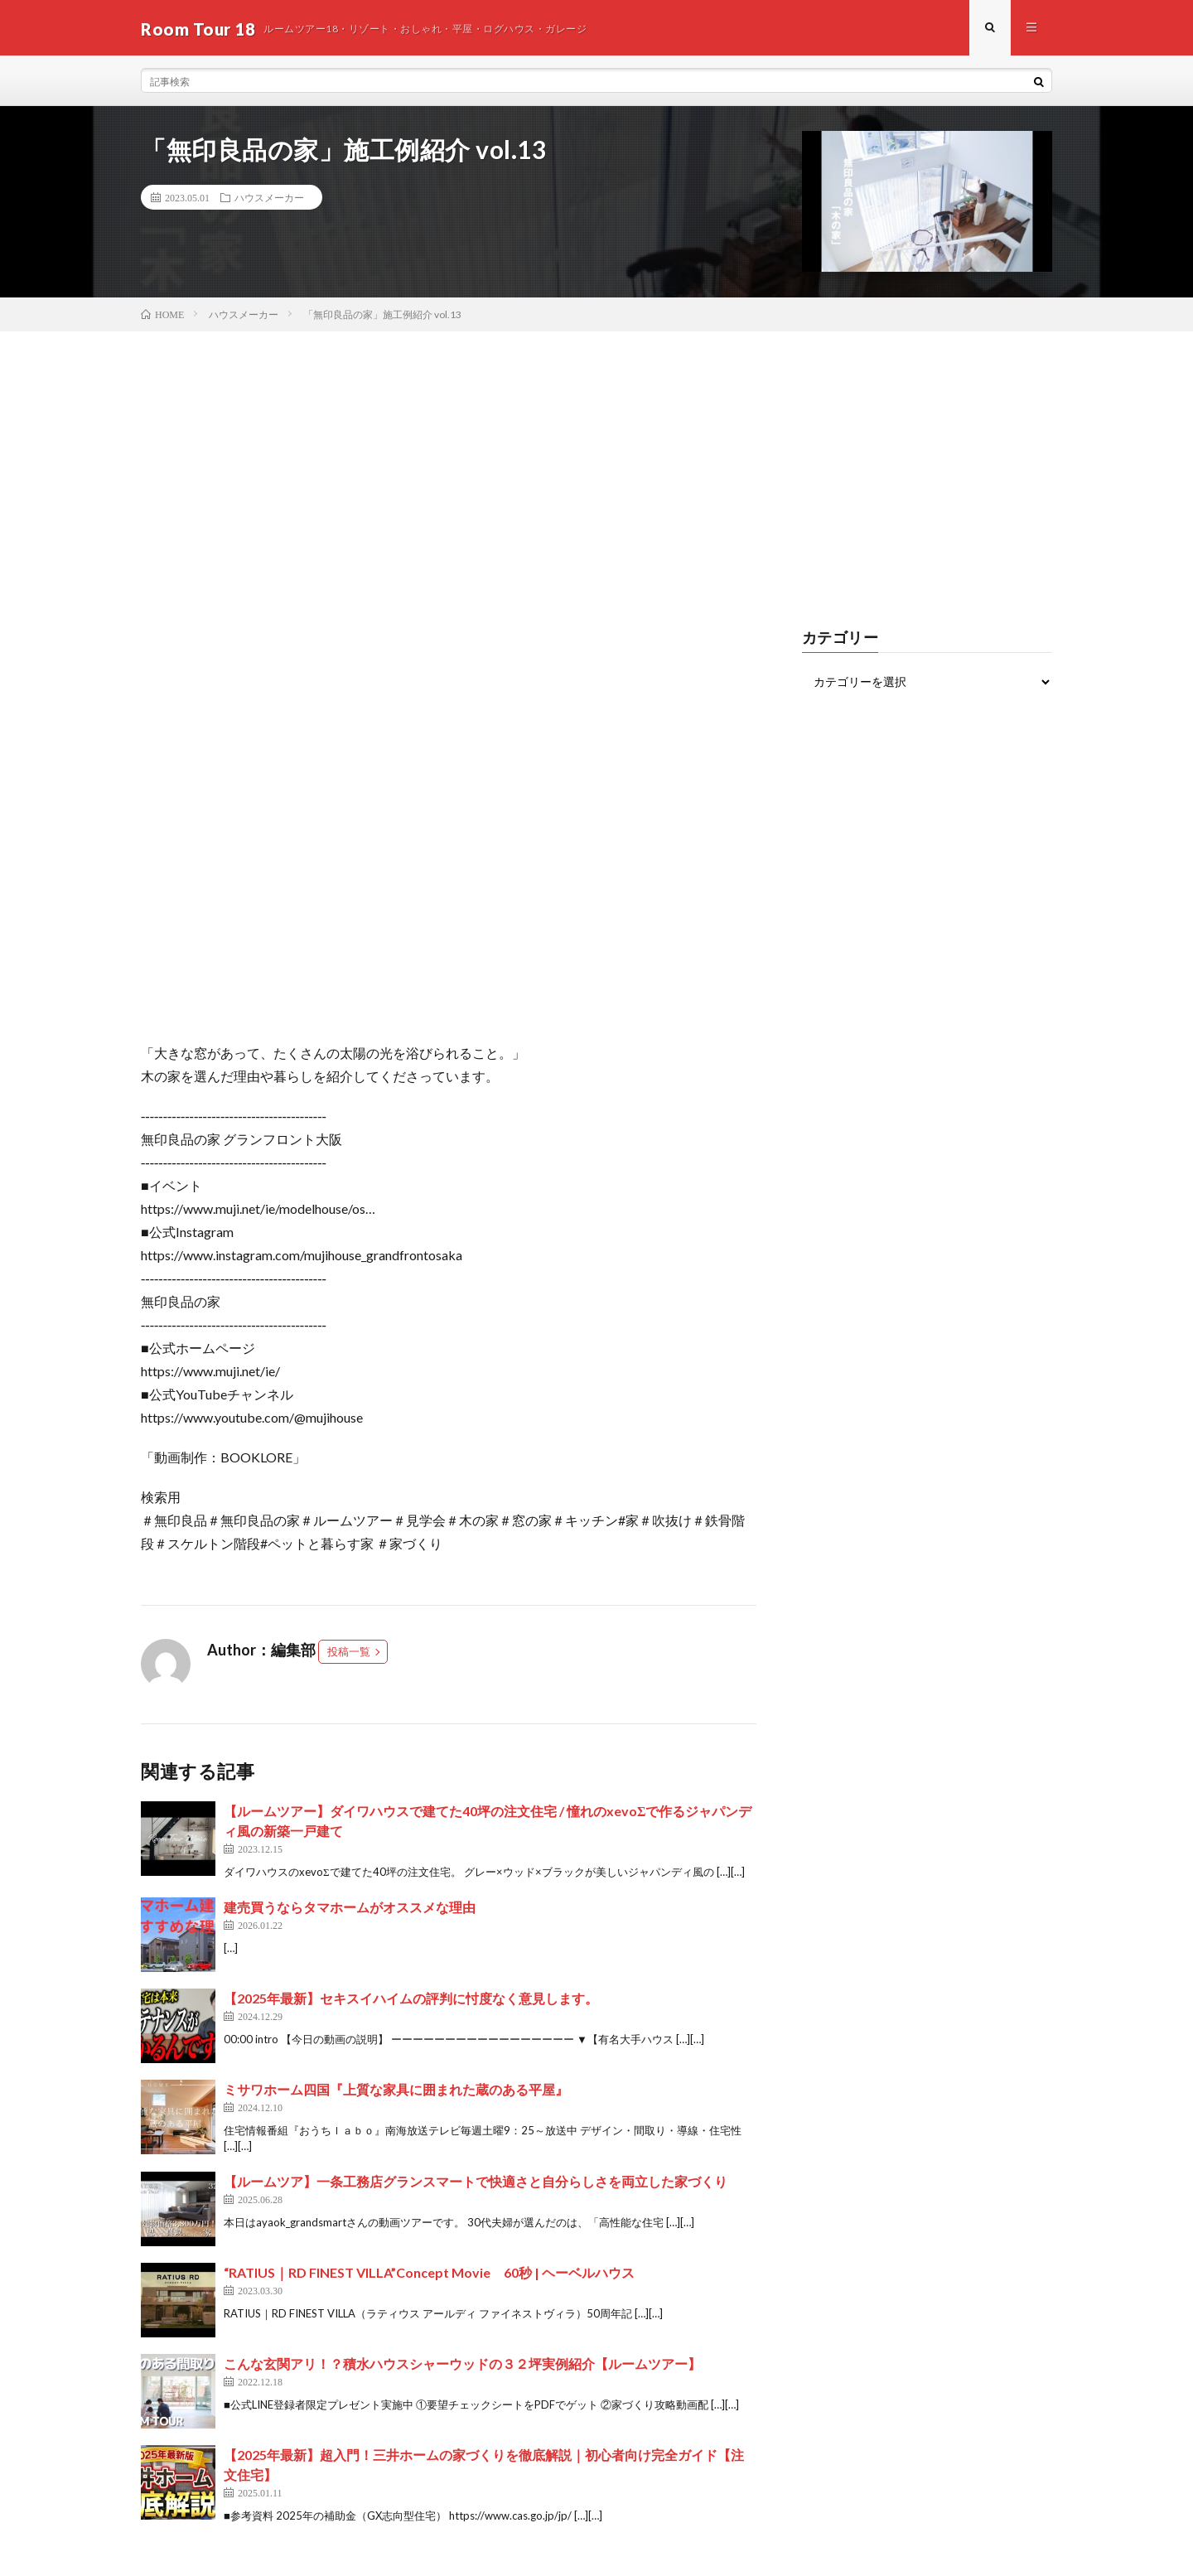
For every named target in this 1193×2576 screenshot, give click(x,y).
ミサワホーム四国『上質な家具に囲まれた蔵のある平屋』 (396, 2091)
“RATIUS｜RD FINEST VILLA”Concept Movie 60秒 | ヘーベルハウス (429, 2274)
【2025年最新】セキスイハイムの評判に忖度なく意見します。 (411, 2000)
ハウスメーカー (269, 200)
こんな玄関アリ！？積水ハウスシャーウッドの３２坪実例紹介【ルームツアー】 (462, 2365)
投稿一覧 (348, 1653)
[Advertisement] (596, 457)
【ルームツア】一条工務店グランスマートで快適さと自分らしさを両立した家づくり (475, 2183)
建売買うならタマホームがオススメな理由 (350, 1908)
